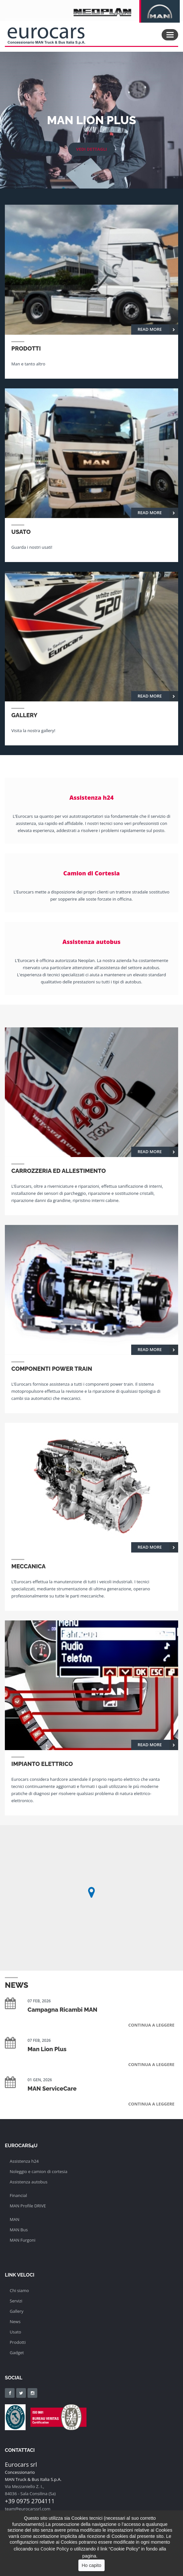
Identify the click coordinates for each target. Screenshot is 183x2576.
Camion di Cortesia (91, 873)
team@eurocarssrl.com (28, 2509)
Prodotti (18, 2342)
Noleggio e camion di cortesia (38, 2171)
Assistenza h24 (91, 797)
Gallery (16, 2311)
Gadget (17, 2352)
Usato (15, 2332)
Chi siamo (19, 2290)
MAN (14, 2219)
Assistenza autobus (91, 942)
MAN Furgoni (22, 2240)
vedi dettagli (91, 149)
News (15, 2321)
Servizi (16, 2301)
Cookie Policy (54, 2549)
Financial (18, 2195)
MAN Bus (19, 2230)
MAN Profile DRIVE (28, 2206)
